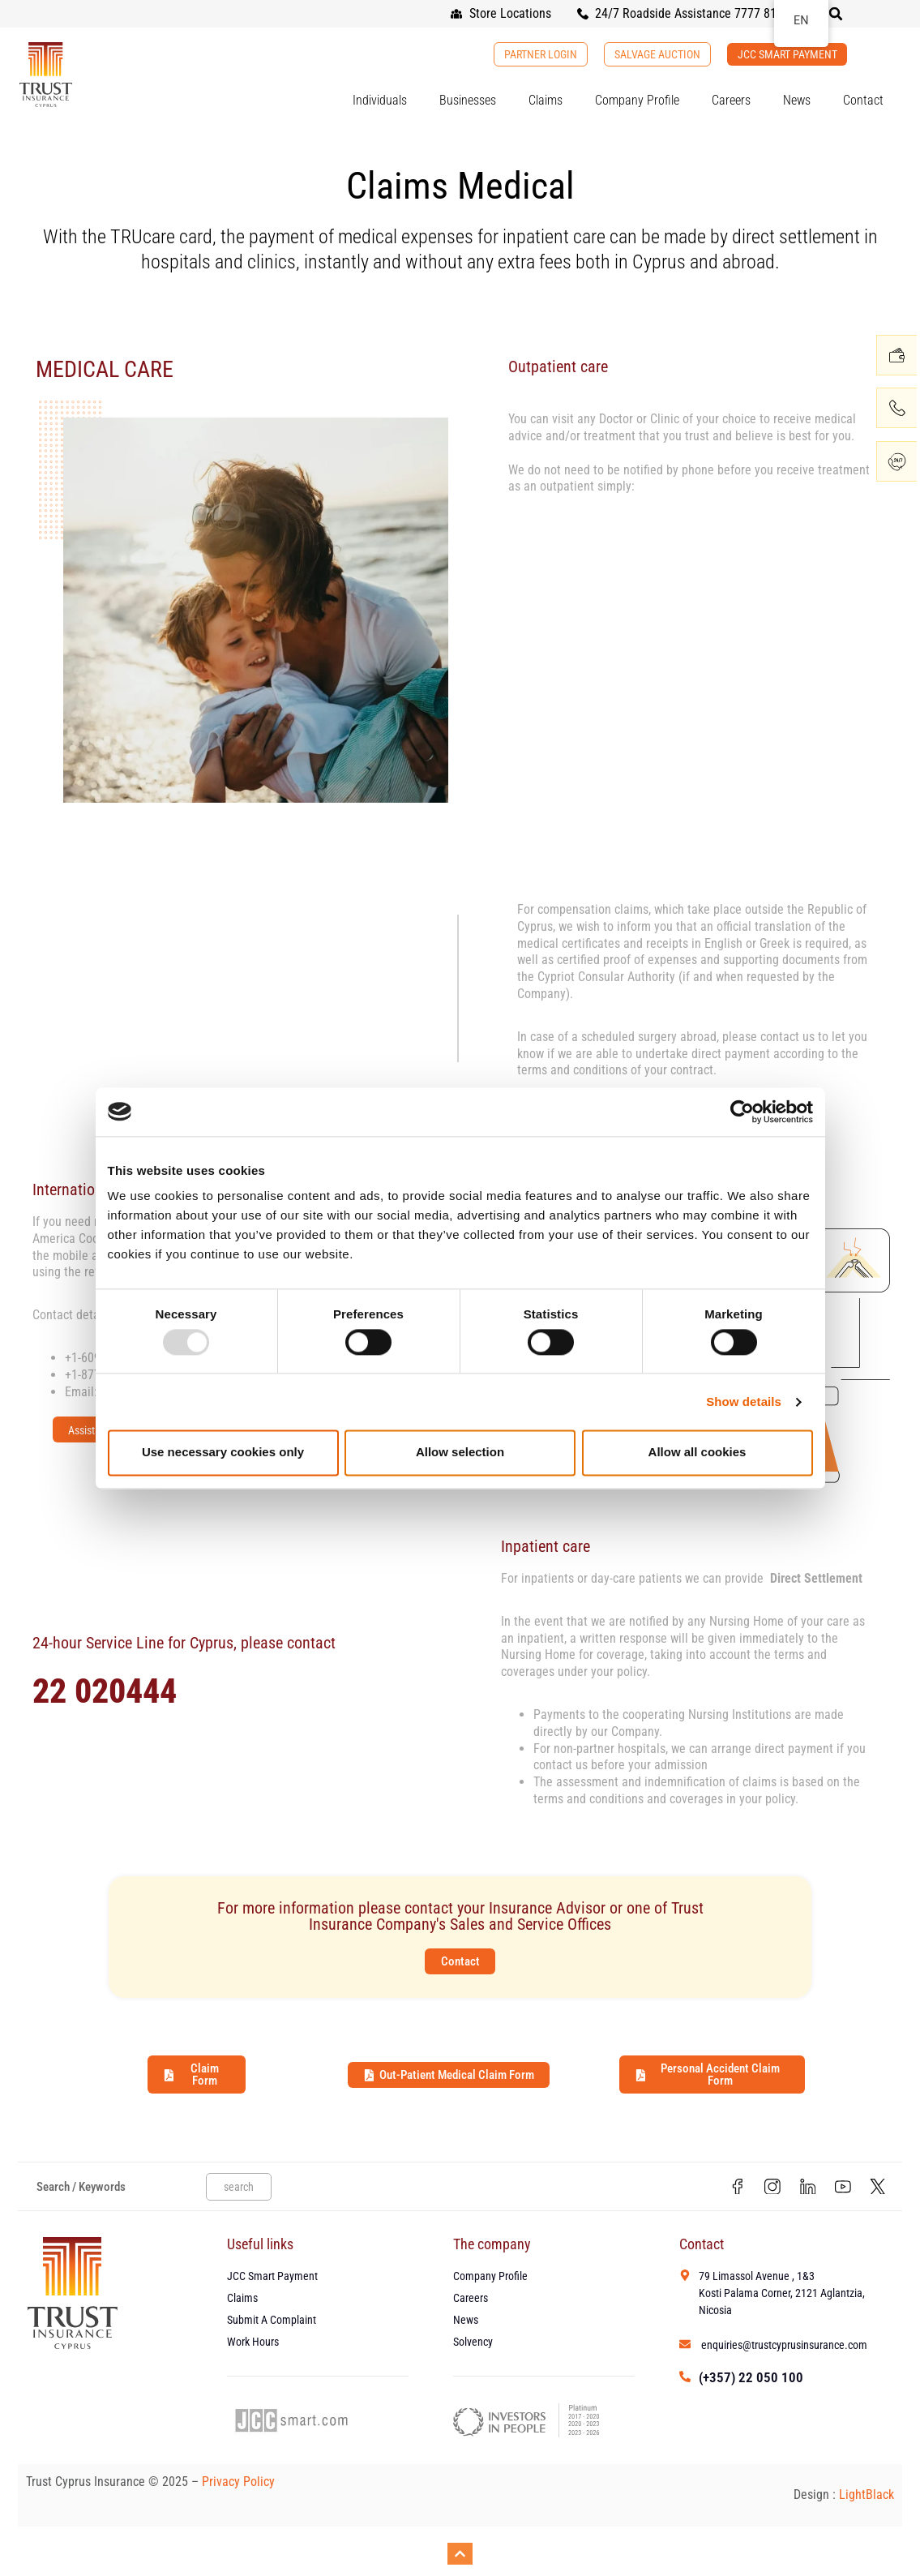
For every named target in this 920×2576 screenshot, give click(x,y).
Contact (863, 100)
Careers (731, 100)
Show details (743, 1401)
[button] (836, 14)
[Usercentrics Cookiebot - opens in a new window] (742, 1111)
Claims (545, 100)
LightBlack (866, 2498)
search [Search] (239, 2188)
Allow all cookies (697, 1452)
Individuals (380, 100)
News (797, 100)
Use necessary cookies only (223, 1452)
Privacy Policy (240, 2485)
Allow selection (460, 1452)
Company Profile (637, 100)
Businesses (467, 100)
